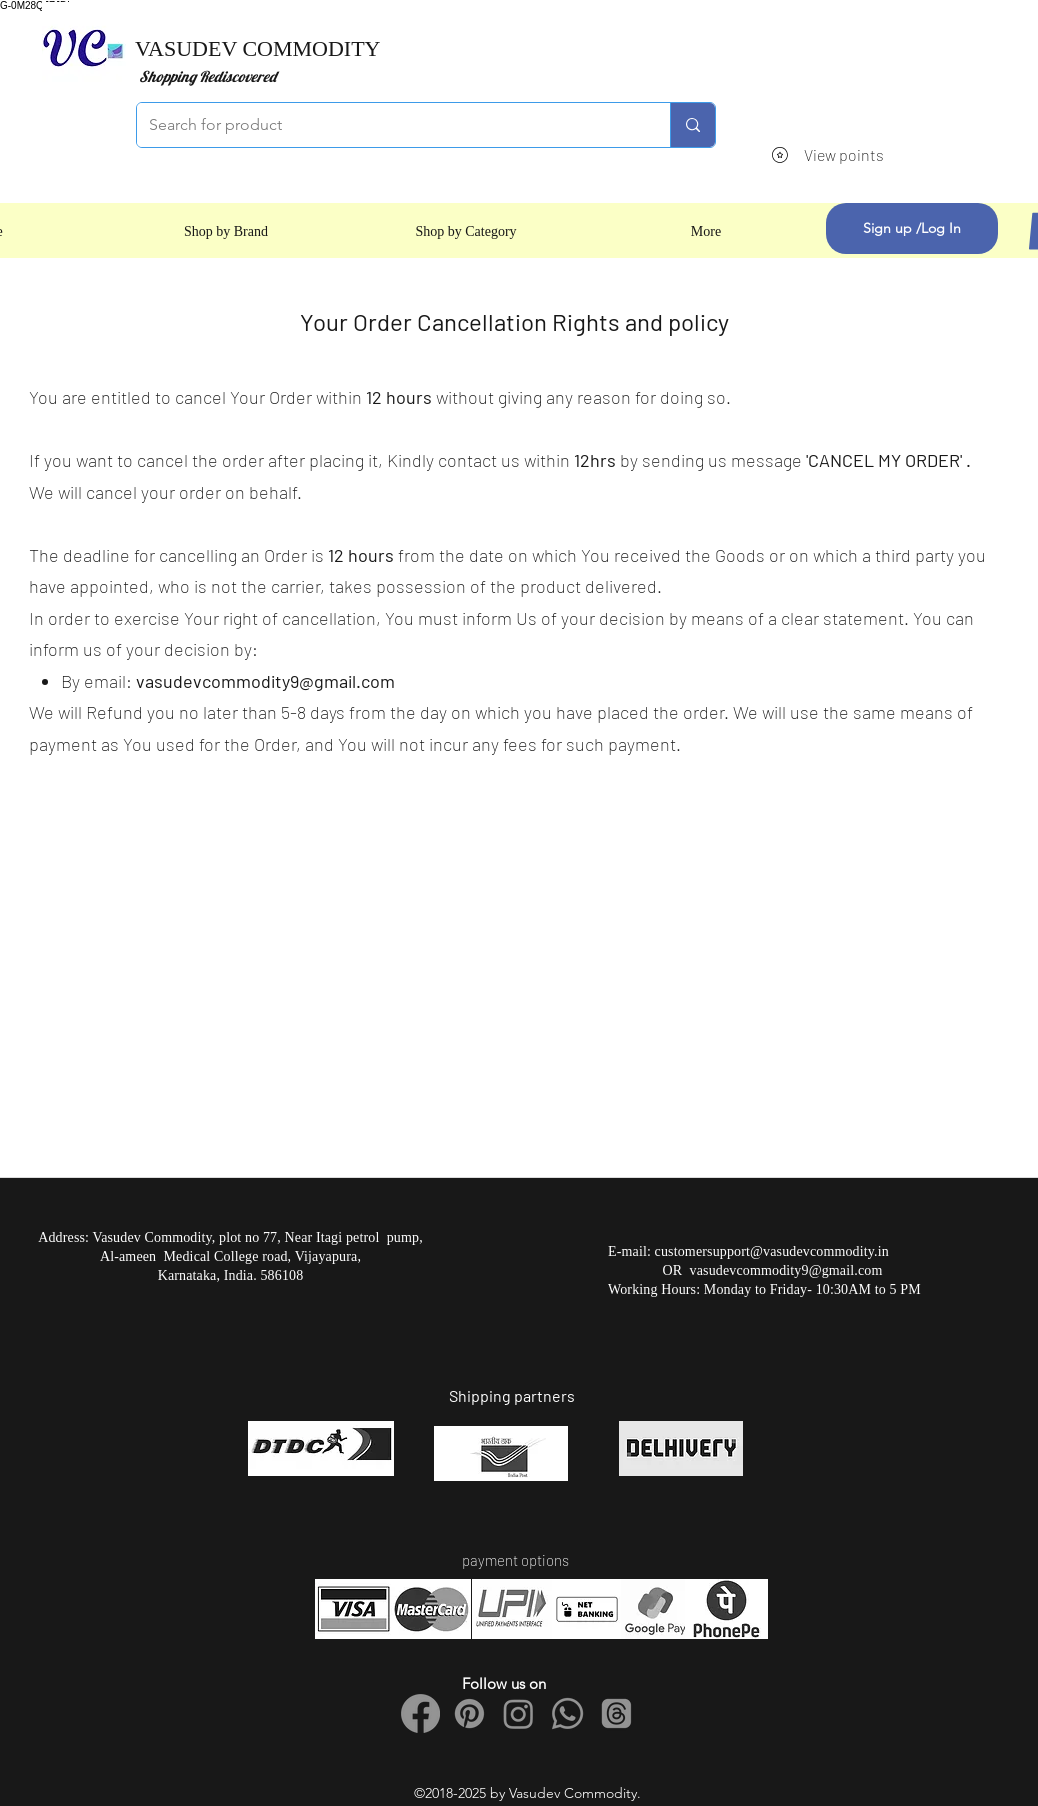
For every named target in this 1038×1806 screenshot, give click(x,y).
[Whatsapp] (567, 1713)
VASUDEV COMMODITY (258, 48)
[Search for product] (388, 125)
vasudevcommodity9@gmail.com (265, 681)
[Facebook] (420, 1713)
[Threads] (616, 1713)
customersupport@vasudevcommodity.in (772, 1251)
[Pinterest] (469, 1713)
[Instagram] (518, 1713)
